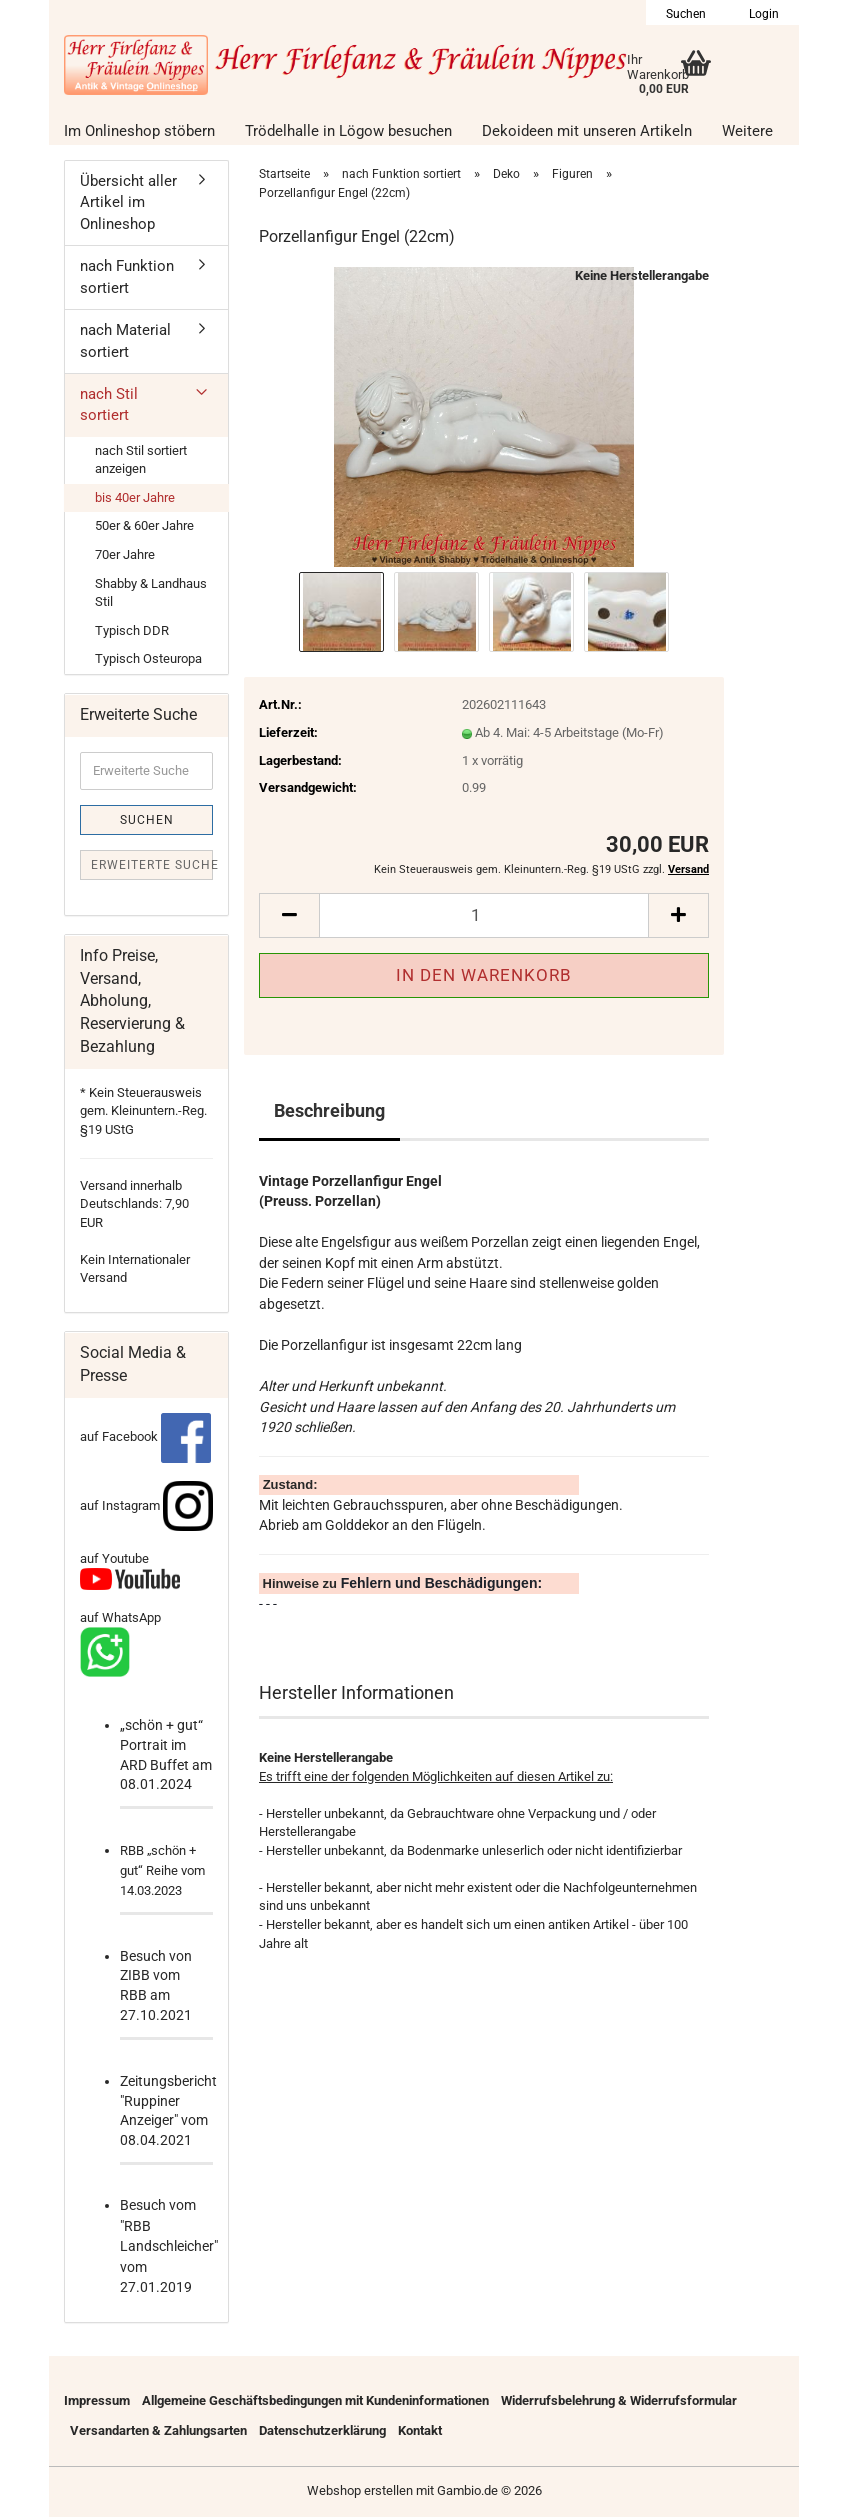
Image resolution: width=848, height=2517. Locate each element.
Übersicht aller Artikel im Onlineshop (128, 202)
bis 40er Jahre (135, 497)
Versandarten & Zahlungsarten (158, 2430)
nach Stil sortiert (109, 404)
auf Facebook (145, 1436)
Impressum (97, 2400)
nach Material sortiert (125, 340)
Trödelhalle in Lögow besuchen (348, 131)
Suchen (147, 820)
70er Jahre (125, 554)
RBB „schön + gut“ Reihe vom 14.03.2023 (162, 1870)
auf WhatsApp (120, 1617)
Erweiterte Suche (152, 865)
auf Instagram (146, 1505)
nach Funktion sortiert (127, 276)
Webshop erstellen (360, 2490)
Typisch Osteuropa (148, 658)
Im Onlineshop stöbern (139, 131)
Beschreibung (329, 1110)
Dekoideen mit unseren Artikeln (587, 131)
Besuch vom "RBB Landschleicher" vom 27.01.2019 (169, 2246)
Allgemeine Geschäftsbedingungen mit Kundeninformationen (315, 2400)
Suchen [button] (686, 14)
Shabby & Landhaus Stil (151, 593)
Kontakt (420, 2430)
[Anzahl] (484, 915)
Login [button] (762, 14)
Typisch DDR (132, 630)
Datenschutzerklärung (322, 2430)
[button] (289, 915)
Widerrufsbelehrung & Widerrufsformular (619, 2400)
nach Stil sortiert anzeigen (141, 460)
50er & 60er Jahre (144, 525)
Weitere (747, 131)
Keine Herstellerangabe (642, 275)
